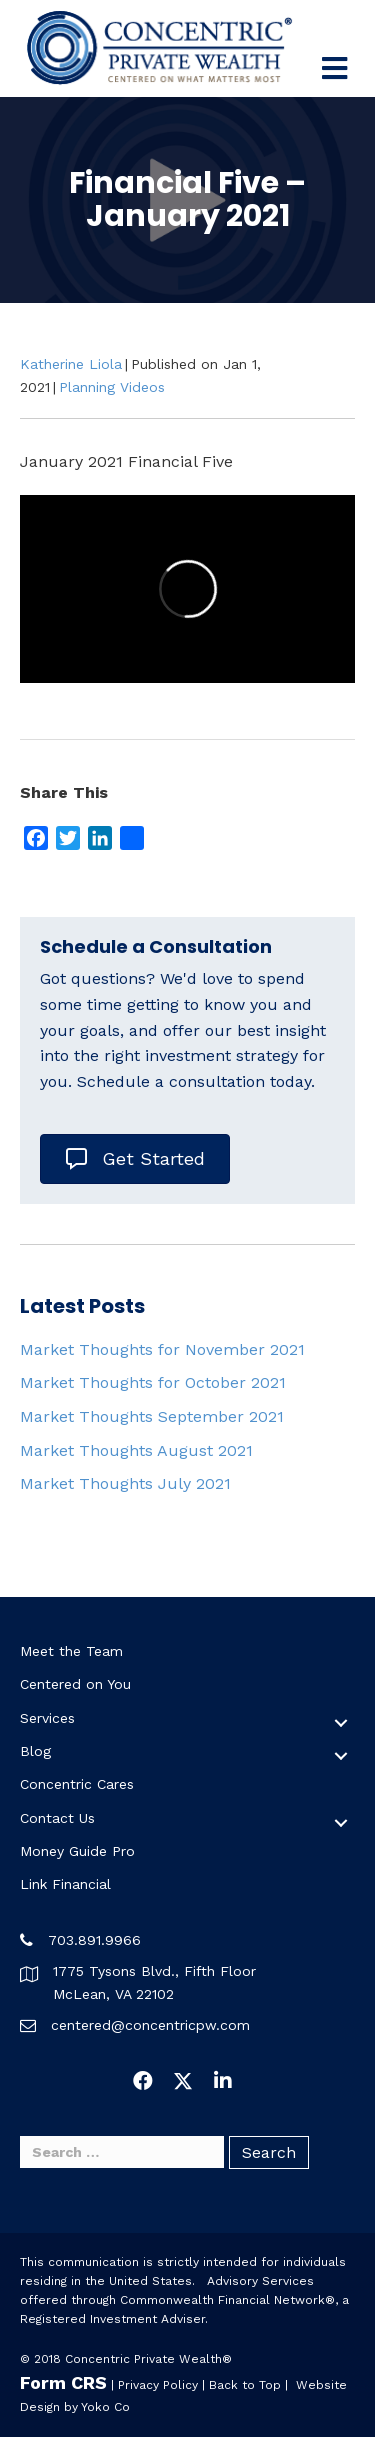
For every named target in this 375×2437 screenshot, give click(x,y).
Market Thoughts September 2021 (152, 1416)
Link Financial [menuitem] (65, 1884)
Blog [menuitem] (35, 1751)
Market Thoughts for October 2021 (153, 1382)
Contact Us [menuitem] (57, 1818)
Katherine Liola (71, 364)
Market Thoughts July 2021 (125, 1483)
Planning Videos (112, 387)
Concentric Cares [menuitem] (77, 1784)
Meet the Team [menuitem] (71, 1651)
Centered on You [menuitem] (75, 1684)
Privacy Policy (158, 2385)
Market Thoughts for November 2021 (162, 1349)
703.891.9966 (94, 1940)
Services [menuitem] (47, 1718)
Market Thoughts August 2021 (136, 1450)
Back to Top (245, 2385)
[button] (341, 1723)
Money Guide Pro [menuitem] (77, 1851)
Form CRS (63, 2382)
